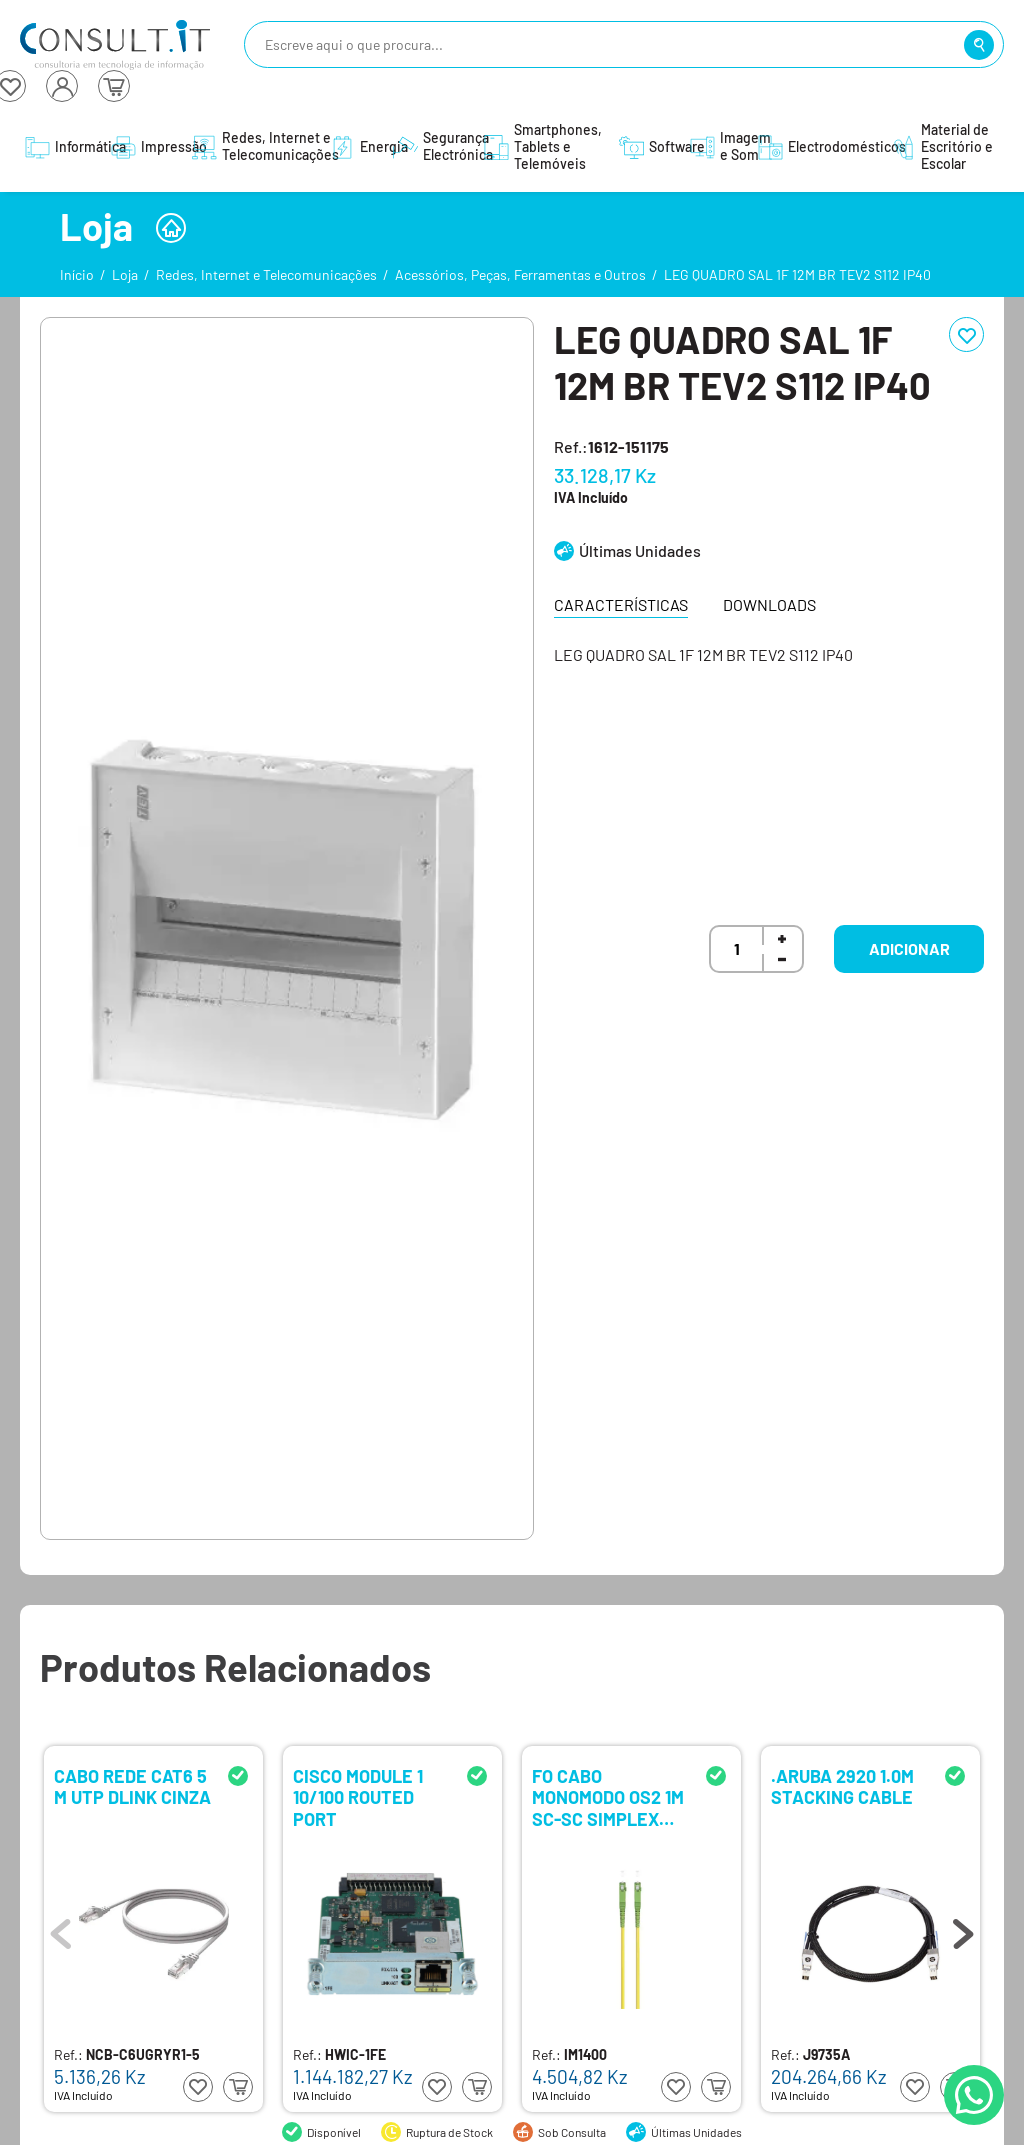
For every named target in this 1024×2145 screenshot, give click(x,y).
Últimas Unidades (640, 550)
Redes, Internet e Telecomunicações (266, 274)
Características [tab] (621, 604)
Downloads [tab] (769, 604)
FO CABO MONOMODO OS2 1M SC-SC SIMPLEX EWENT (608, 1796)
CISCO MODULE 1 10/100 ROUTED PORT (358, 1796)
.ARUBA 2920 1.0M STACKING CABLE (842, 1787)
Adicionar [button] (909, 948)
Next (963, 1929)
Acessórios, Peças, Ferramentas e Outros (520, 274)
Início (77, 274)
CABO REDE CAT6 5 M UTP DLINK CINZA (132, 1787)
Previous (61, 1929)
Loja (125, 274)
